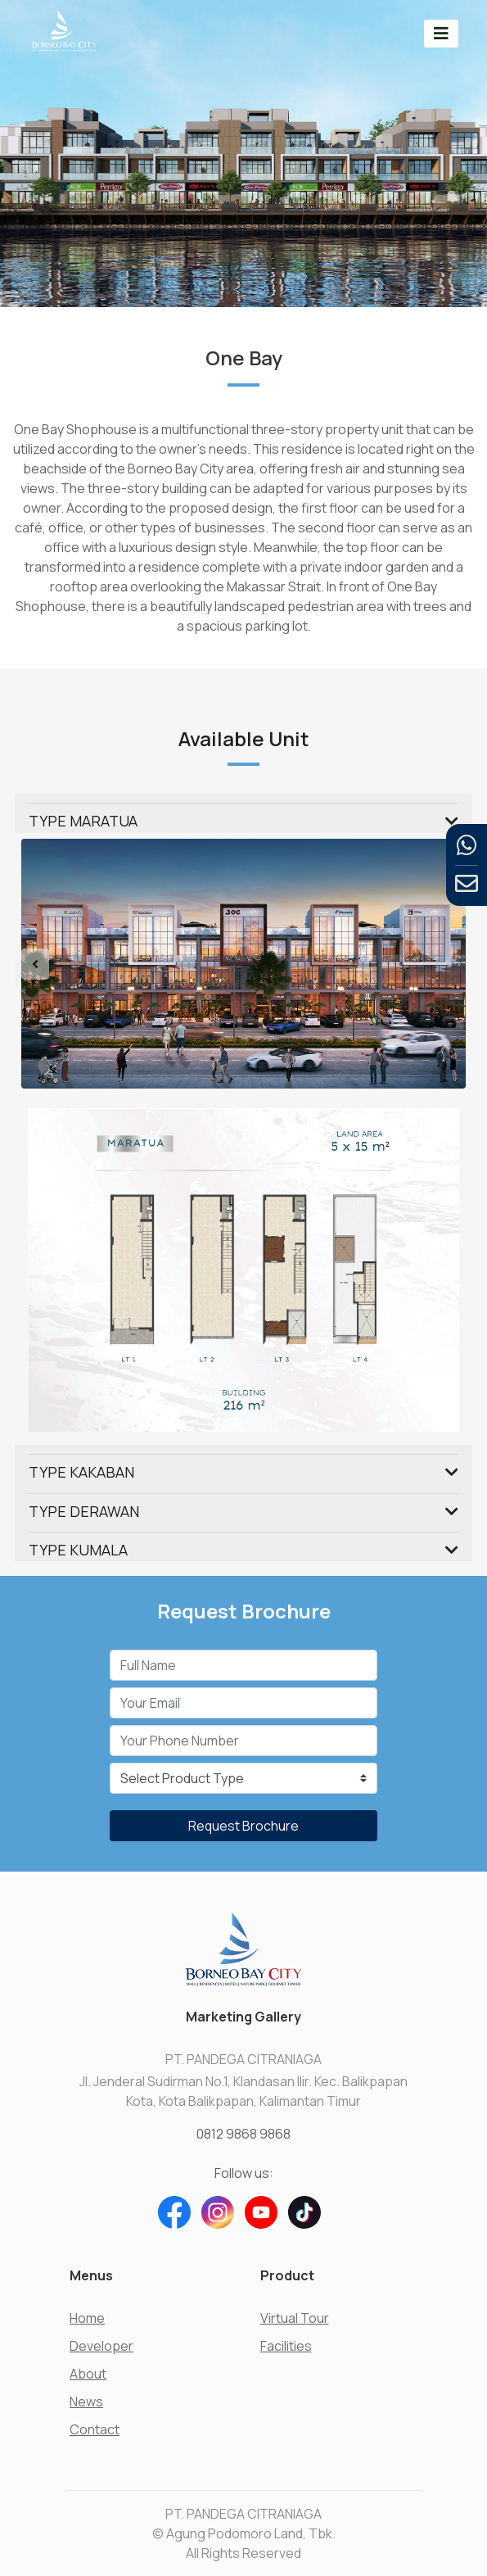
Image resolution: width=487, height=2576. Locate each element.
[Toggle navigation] (441, 33)
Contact (94, 2429)
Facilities (286, 2346)
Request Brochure (243, 1826)
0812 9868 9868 (243, 2134)
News (86, 2402)
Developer (101, 2346)
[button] (54, 964)
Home (87, 2318)
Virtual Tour (294, 2318)
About (88, 2374)
